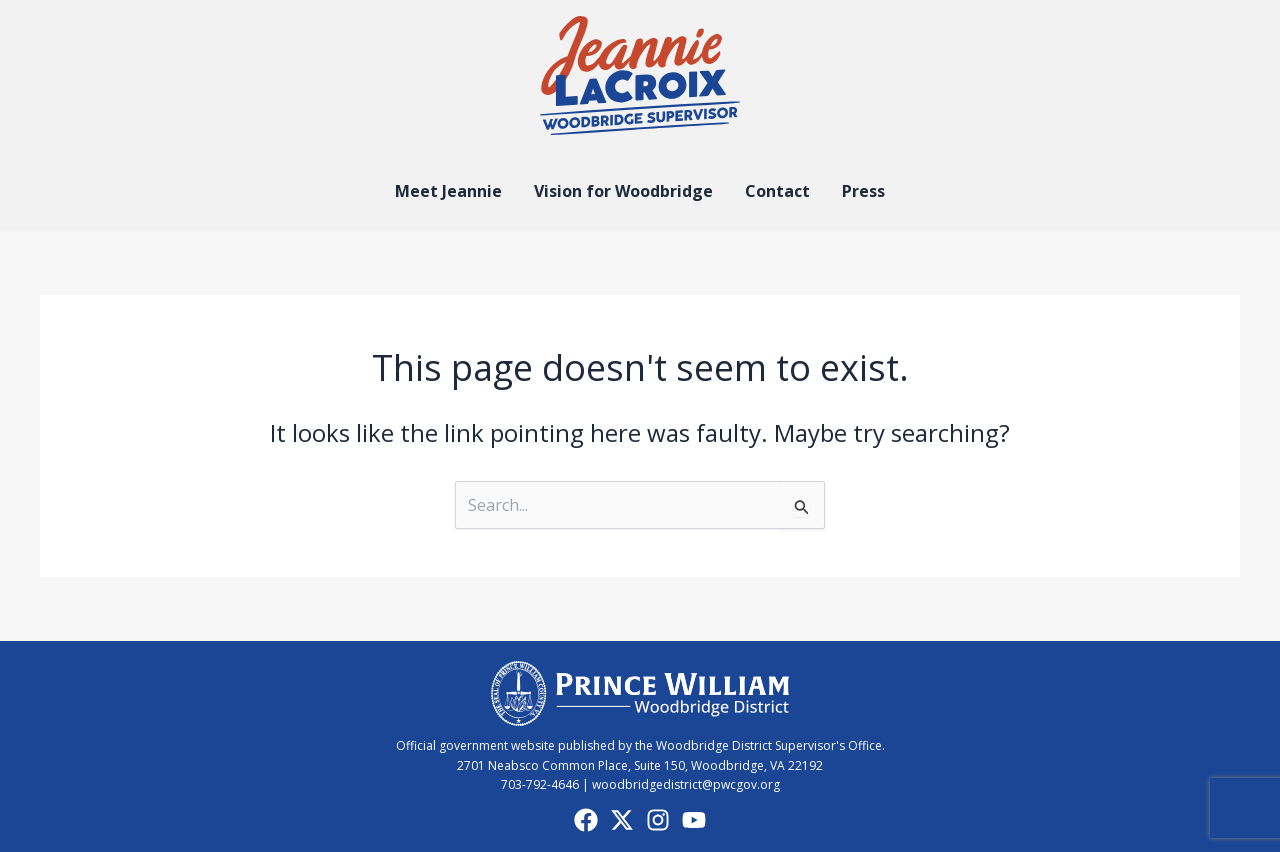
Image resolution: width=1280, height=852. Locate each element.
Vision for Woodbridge (623, 191)
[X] (622, 820)
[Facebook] (586, 820)
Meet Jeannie (448, 191)
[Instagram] (658, 820)
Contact (777, 191)
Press (863, 191)
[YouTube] (694, 820)
